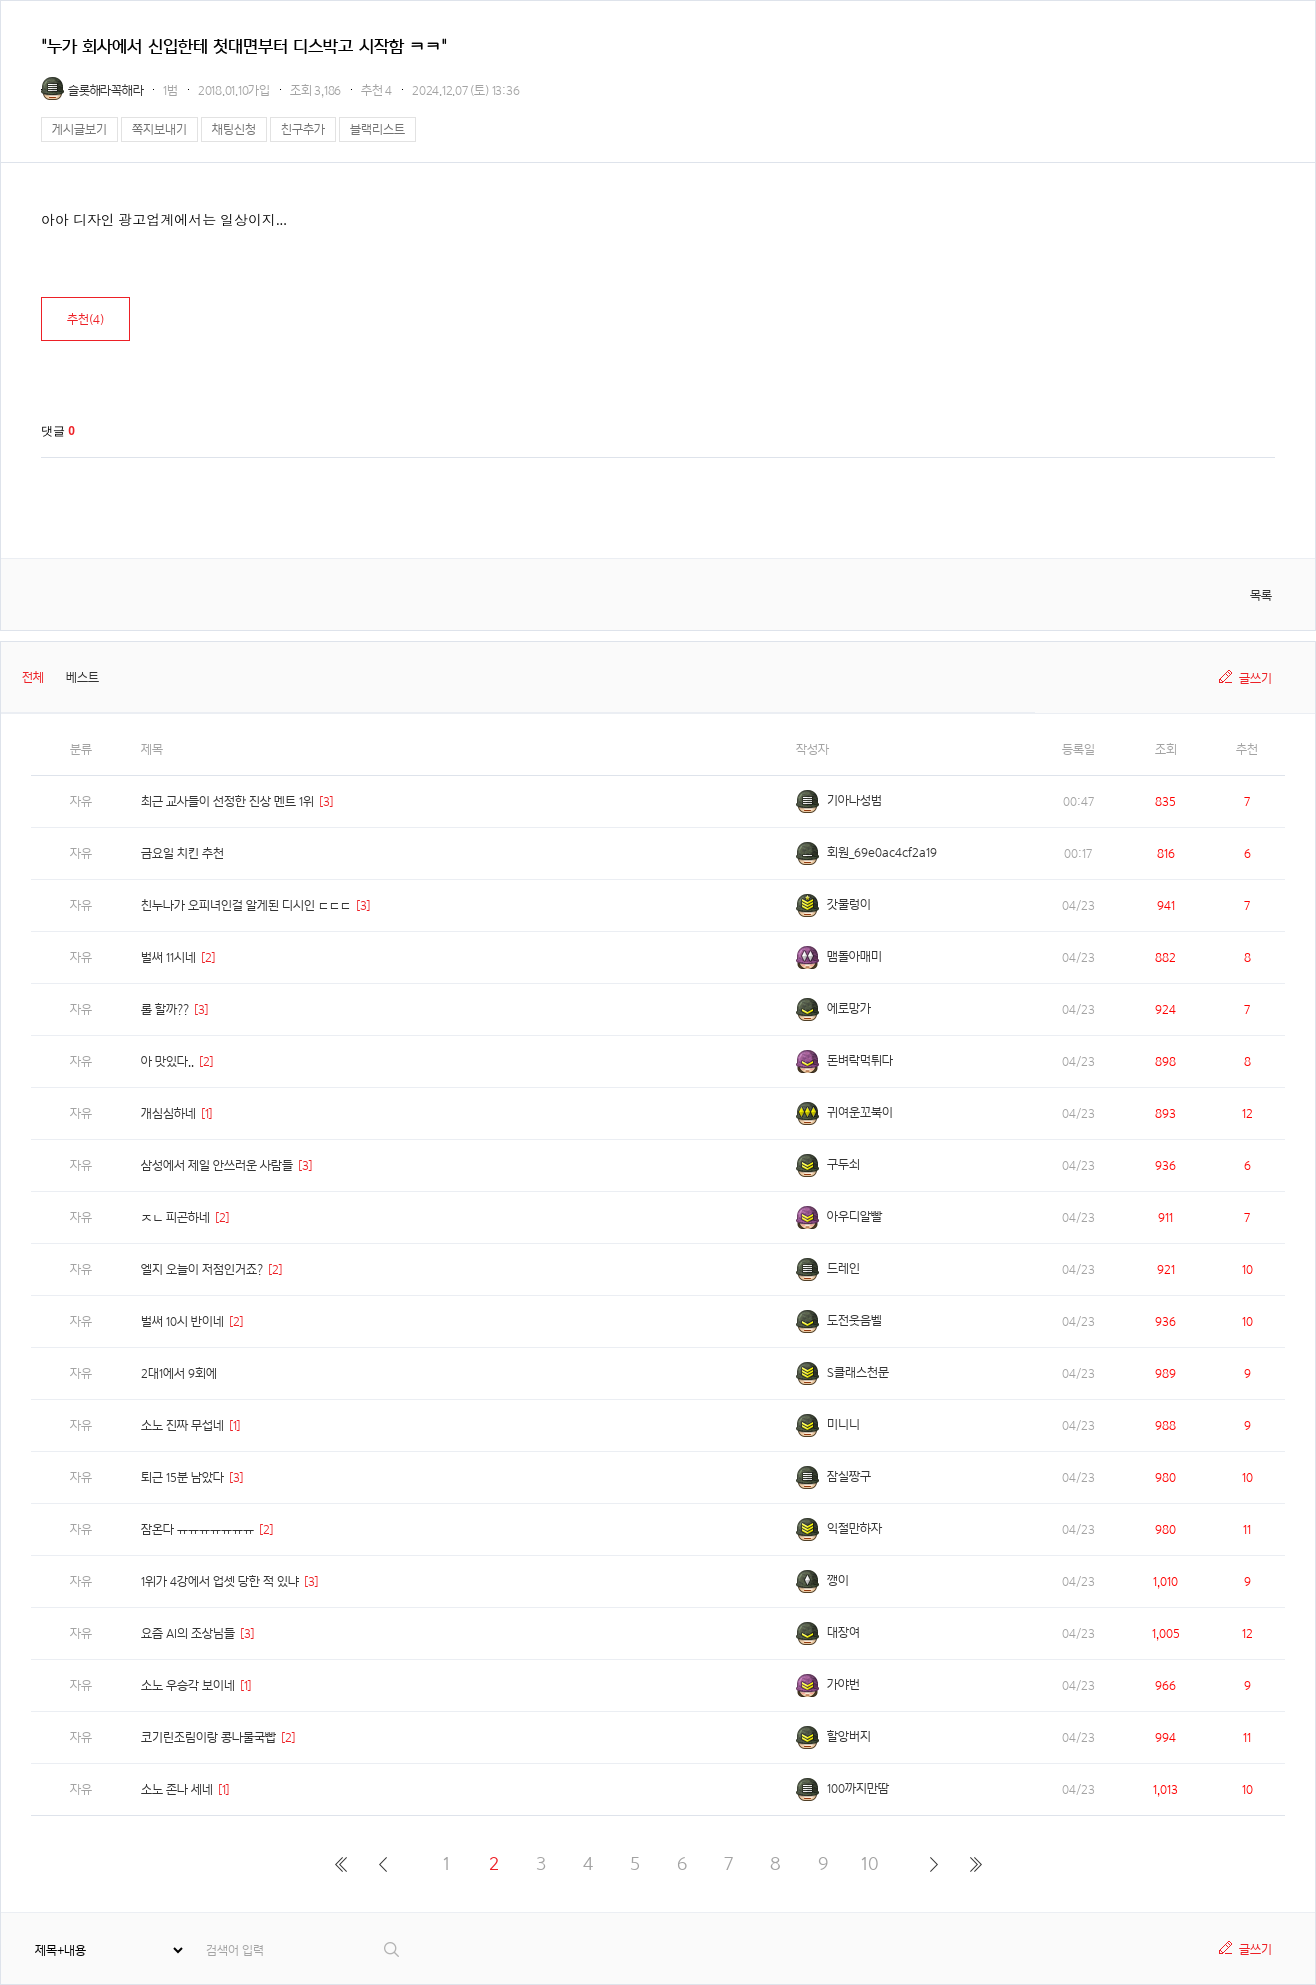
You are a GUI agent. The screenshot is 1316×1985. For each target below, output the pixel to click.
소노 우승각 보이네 (188, 1685)
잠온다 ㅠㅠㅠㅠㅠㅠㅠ (197, 1529)
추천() (85, 319)
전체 (33, 677)
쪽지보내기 (159, 129)
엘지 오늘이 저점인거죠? (202, 1269)
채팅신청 (234, 129)
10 (870, 1863)
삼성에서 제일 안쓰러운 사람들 (217, 1165)
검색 (392, 1949)
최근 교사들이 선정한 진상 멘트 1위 (227, 801)
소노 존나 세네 (177, 1789)
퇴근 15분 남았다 (182, 1477)
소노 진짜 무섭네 (182, 1425)
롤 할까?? (165, 1009)
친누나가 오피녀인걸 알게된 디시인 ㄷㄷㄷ (246, 905)
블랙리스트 (377, 129)
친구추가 (303, 129)
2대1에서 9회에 (179, 1373)
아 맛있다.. (167, 1061)
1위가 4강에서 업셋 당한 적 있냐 (220, 1581)
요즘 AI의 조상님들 (188, 1633)
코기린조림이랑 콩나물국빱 (208, 1737)
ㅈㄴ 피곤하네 (175, 1217)
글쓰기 (1255, 678)
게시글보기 (79, 129)
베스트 (82, 677)
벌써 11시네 (168, 957)
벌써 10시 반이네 (182, 1321)
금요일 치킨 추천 (182, 853)
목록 (1261, 595)
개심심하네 (168, 1113)
